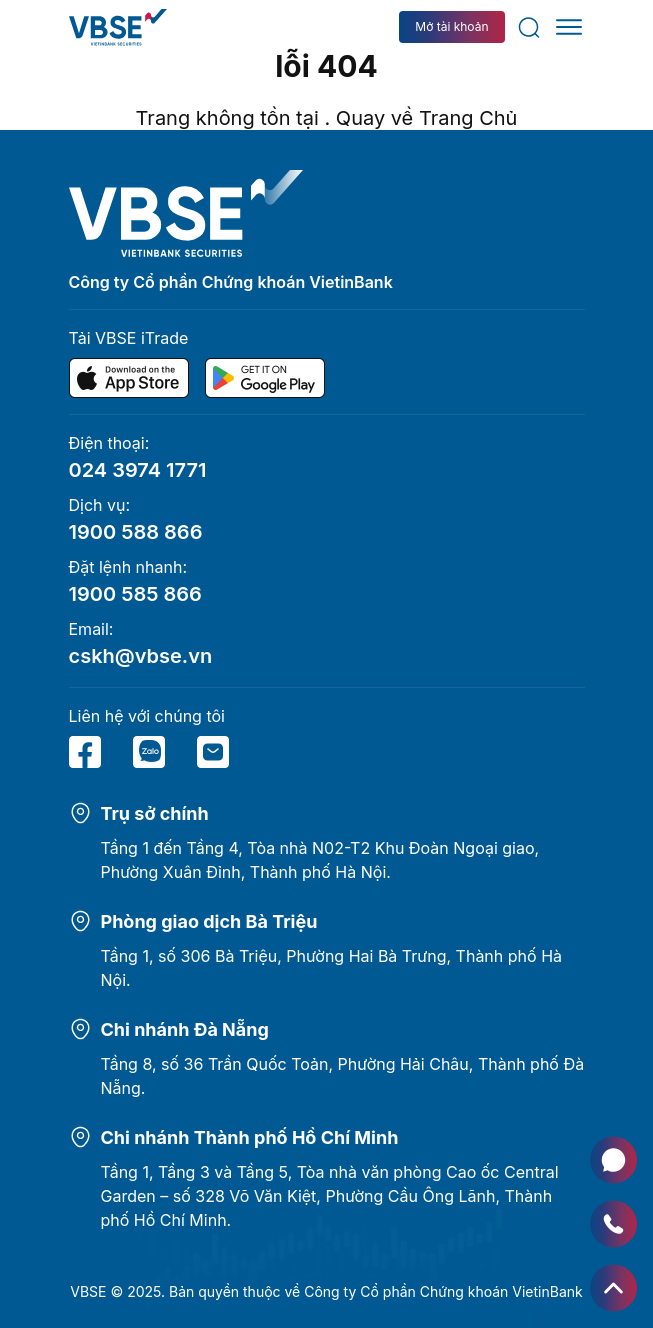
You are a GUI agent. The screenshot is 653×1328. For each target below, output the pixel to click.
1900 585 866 (135, 594)
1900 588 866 (136, 532)
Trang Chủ (468, 118)
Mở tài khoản (451, 26)
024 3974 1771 (138, 470)
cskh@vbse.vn (141, 656)
